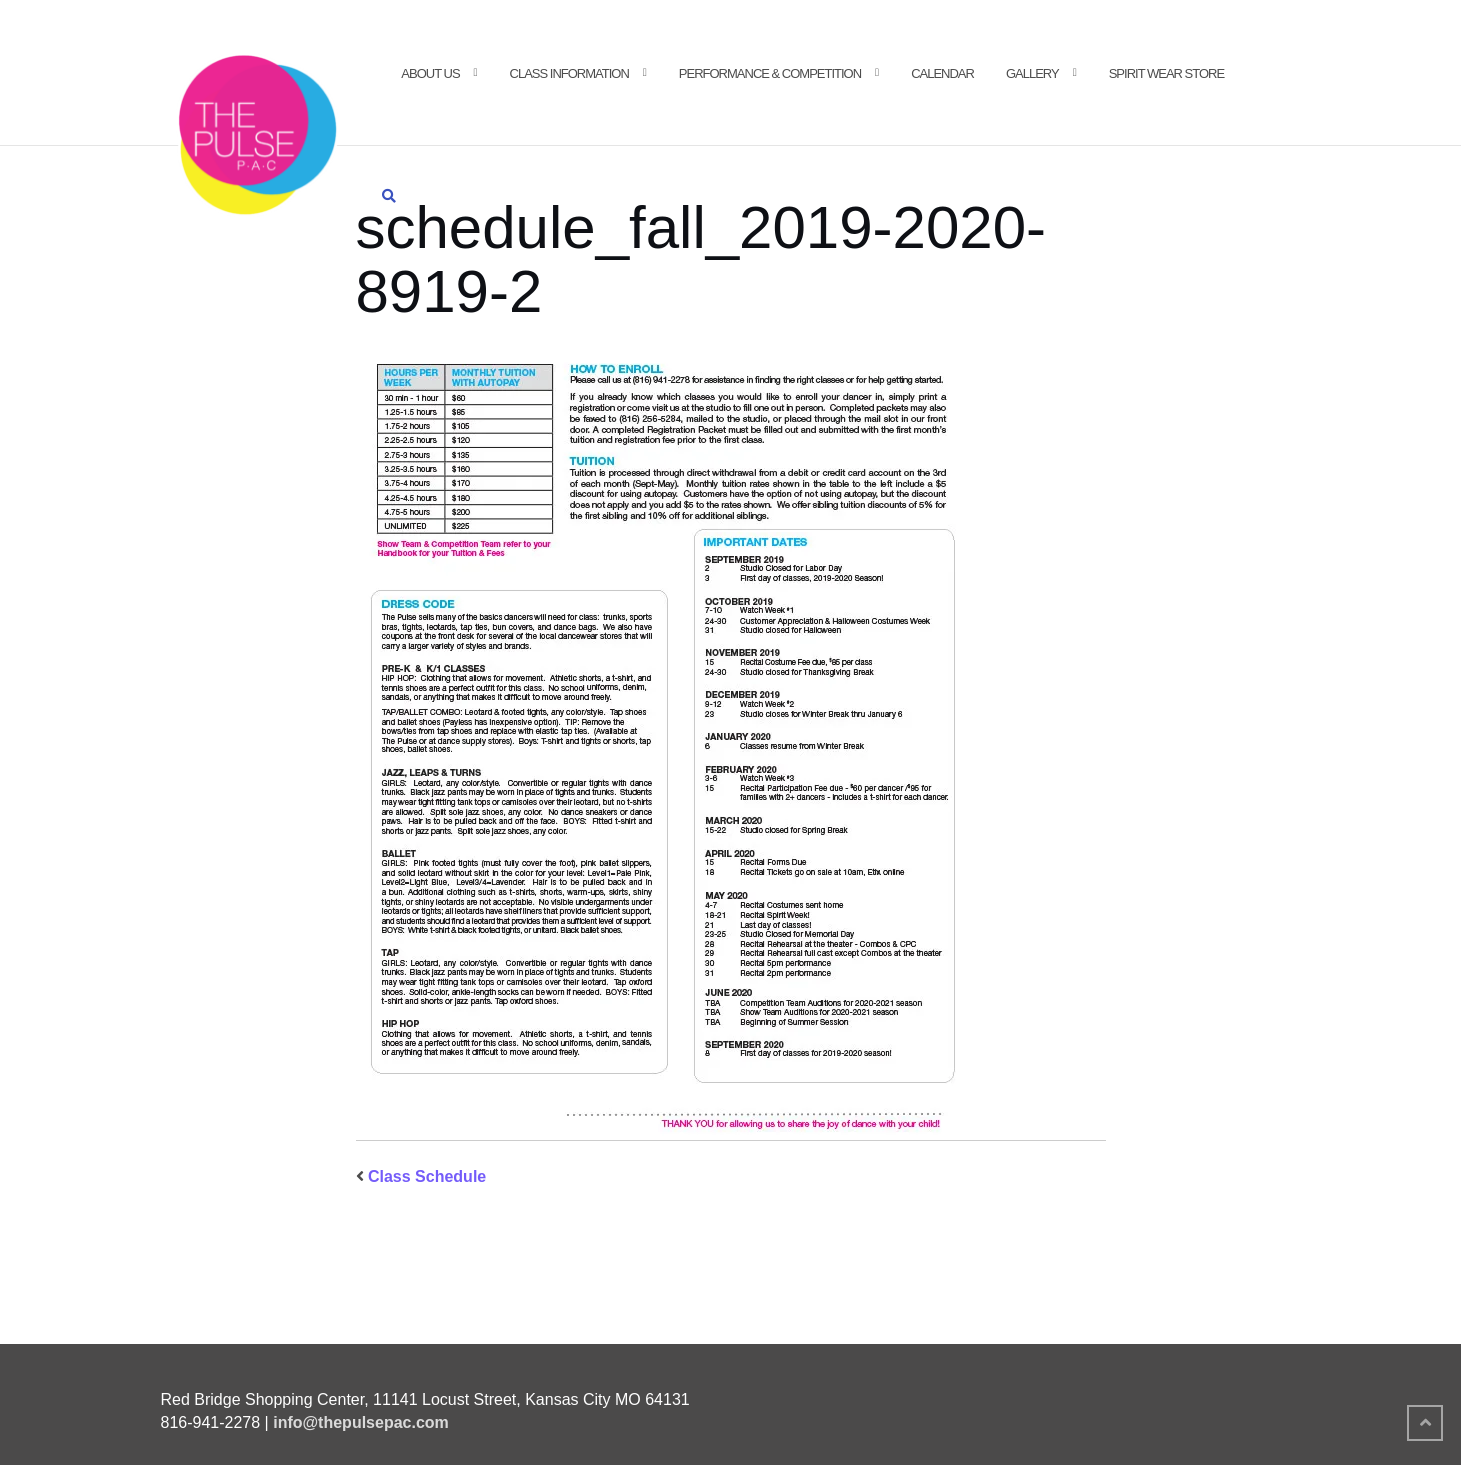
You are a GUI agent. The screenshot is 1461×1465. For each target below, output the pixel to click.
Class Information (569, 73)
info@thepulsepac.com (361, 1422)
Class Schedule (427, 1176)
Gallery (1032, 73)
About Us (430, 73)
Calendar (942, 73)
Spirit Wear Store (1166, 73)
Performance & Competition (770, 73)
